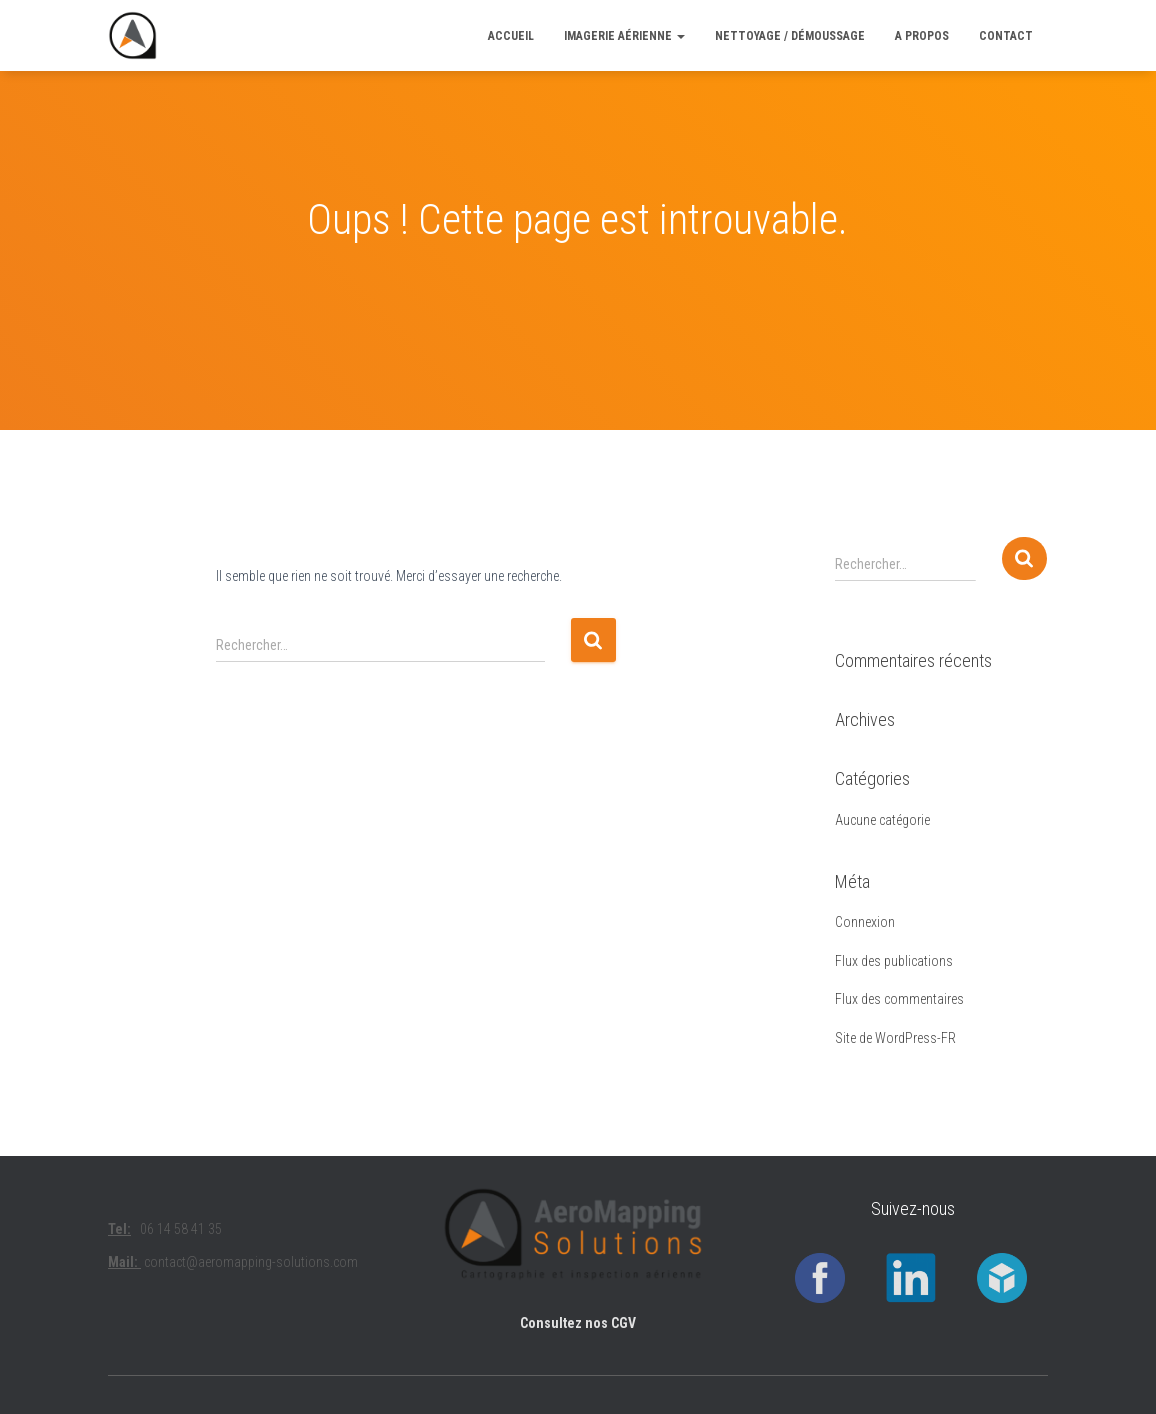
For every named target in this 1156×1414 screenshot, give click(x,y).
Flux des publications (894, 961)
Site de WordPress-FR (895, 1038)
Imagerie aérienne (624, 36)
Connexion (865, 922)
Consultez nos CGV (578, 1323)
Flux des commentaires (899, 999)
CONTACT (1006, 36)
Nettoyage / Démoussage (790, 36)
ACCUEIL (511, 36)
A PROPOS (922, 36)
